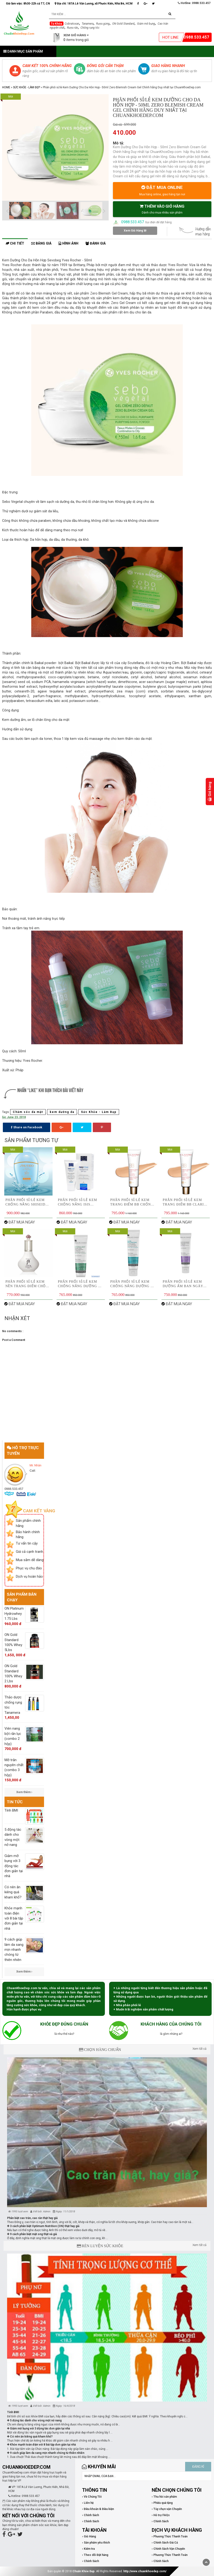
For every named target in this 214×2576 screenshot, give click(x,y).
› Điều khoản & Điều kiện (98, 2509)
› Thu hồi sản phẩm (164, 2496)
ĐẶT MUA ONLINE (162, 190)
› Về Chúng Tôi (92, 2496)
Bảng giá (41, 243)
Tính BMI (13, 2412)
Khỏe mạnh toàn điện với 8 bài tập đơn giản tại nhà (41, 2444)
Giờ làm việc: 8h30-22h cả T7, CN (28, 3)
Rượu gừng (103, 23)
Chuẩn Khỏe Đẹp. (83, 2571)
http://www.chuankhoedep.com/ (144, 2571)
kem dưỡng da (62, 1112)
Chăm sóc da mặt (28, 1112)
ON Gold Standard (123, 23)
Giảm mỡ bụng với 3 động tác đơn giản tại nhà (38, 2428)
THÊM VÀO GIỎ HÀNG (162, 209)
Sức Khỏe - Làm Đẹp (26, 87)
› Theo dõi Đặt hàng (95, 2555)
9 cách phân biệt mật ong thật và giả (32, 2234)
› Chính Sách (90, 2515)
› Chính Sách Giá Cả (165, 2542)
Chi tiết (15, 243)
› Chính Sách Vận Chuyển (168, 2548)
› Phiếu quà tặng (162, 2503)
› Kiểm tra (88, 2548)
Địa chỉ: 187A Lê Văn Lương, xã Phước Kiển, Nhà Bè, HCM (94, 3)
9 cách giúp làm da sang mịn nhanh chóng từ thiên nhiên (45, 2453)
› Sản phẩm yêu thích (96, 2542)
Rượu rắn (72, 27)
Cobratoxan (72, 23)
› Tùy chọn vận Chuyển (167, 2509)
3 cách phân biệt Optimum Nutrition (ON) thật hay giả (43, 2226)
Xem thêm (24, 1792)
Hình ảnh (68, 243)
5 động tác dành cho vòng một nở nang (34, 2420)
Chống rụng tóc (89, 27)
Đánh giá (95, 243)
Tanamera (88, 23)
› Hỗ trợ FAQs (161, 2515)
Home (6, 87)
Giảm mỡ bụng (146, 23)
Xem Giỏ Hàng (135, 230)
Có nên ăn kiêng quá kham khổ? (30, 2436)
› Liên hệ (88, 2503)
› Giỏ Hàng (89, 2536)
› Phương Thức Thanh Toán (169, 2536)
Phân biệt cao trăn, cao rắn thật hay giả (32, 2218)
